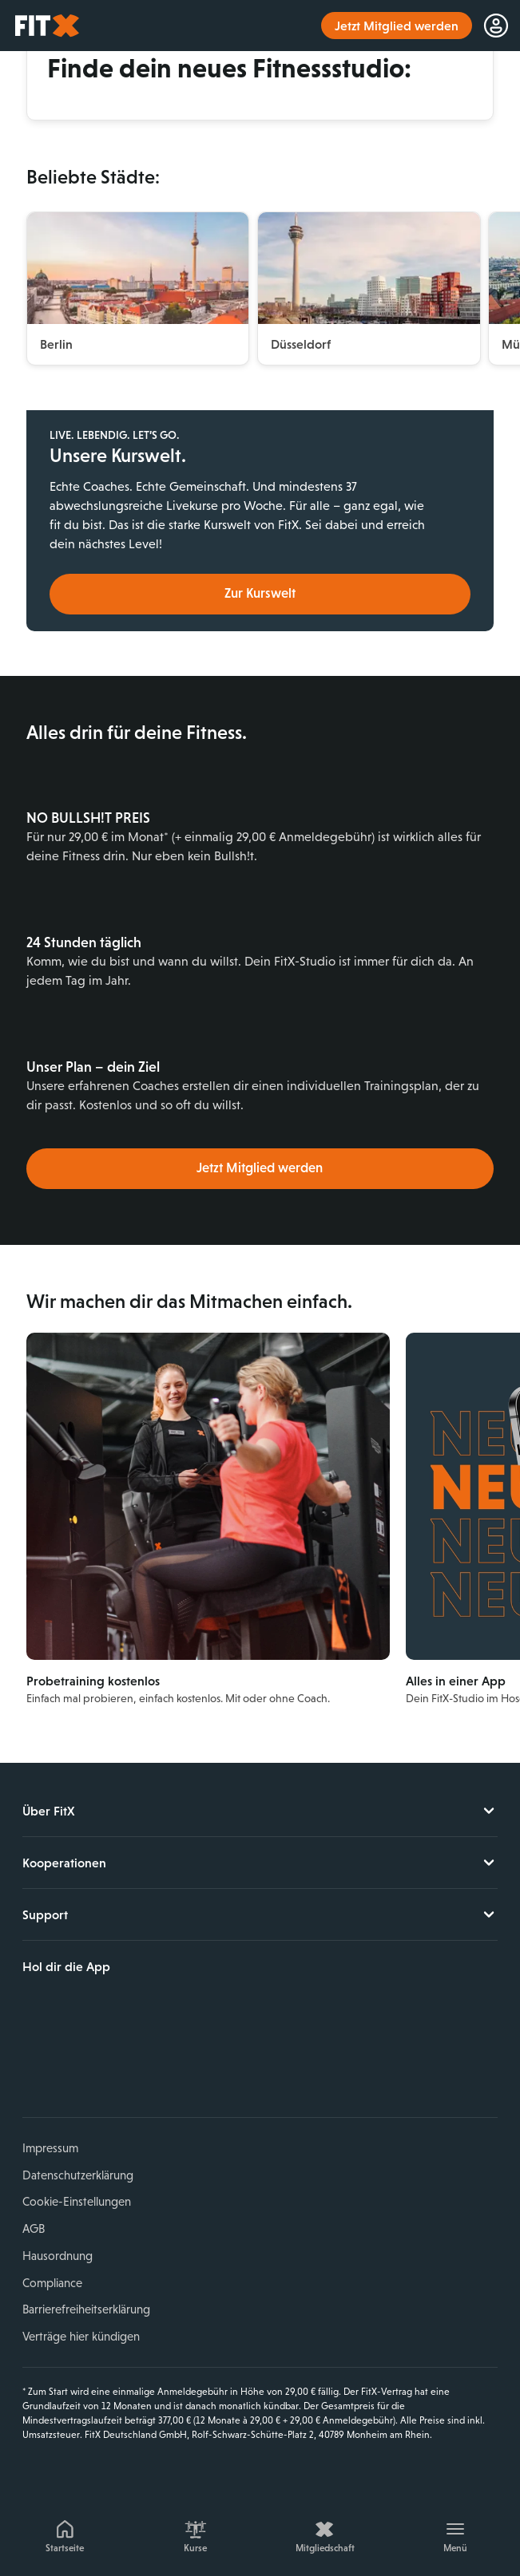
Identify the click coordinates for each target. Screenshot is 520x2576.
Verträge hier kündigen (81, 2336)
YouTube (109, 2061)
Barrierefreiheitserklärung (86, 2309)
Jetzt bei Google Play (184, 2008)
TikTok (146, 2061)
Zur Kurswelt (260, 593)
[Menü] (455, 2534)
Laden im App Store (76, 2008)
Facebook (34, 2061)
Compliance (52, 2283)
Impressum (50, 2148)
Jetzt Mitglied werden (259, 1167)
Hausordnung (57, 2255)
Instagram (72, 2061)
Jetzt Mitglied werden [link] (396, 25)
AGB (33, 2228)
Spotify (184, 2061)
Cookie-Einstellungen (76, 2201)
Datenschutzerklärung (77, 2175)
